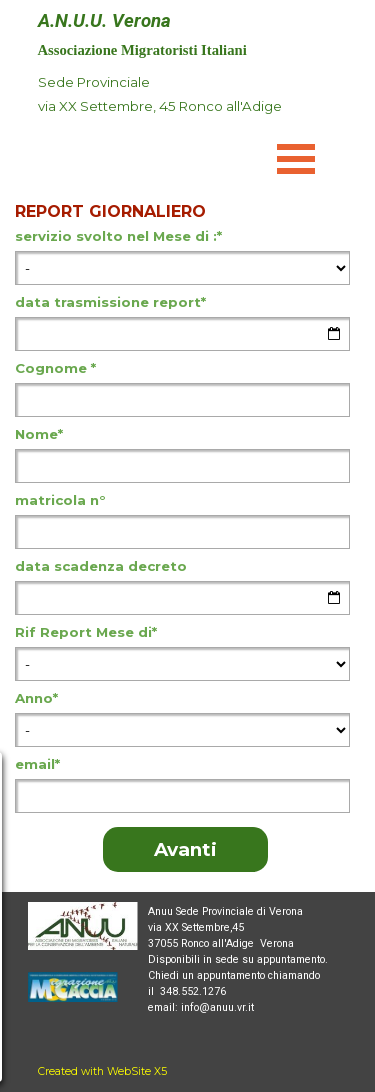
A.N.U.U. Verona (104, 21)
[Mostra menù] (296, 158)
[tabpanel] (168, 106)
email (37, 764)
